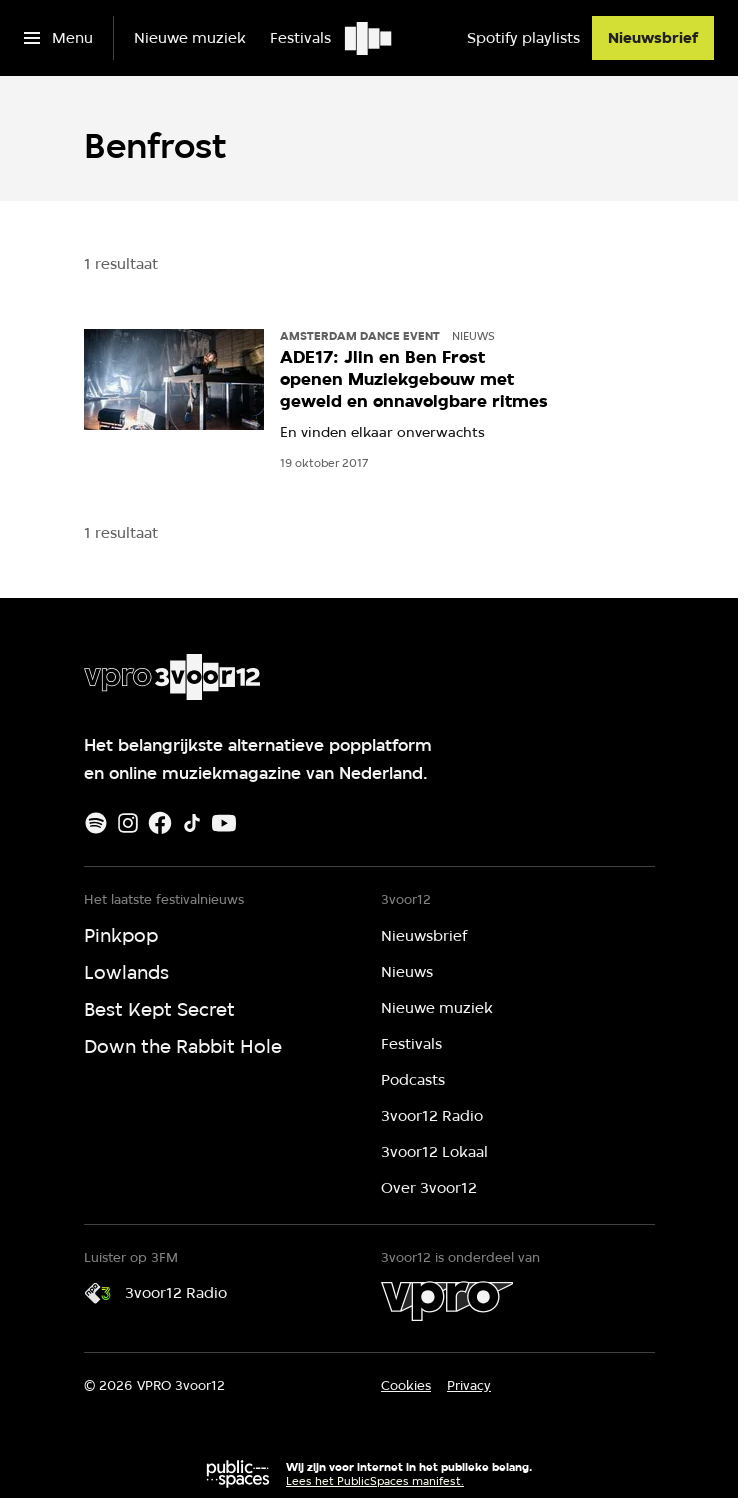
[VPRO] (447, 1301)
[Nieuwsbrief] (653, 38)
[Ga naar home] (369, 38)
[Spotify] (96, 823)
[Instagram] (128, 823)
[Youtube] (224, 823)
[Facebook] (160, 823)
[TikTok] (192, 823)
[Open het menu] (58, 38)
